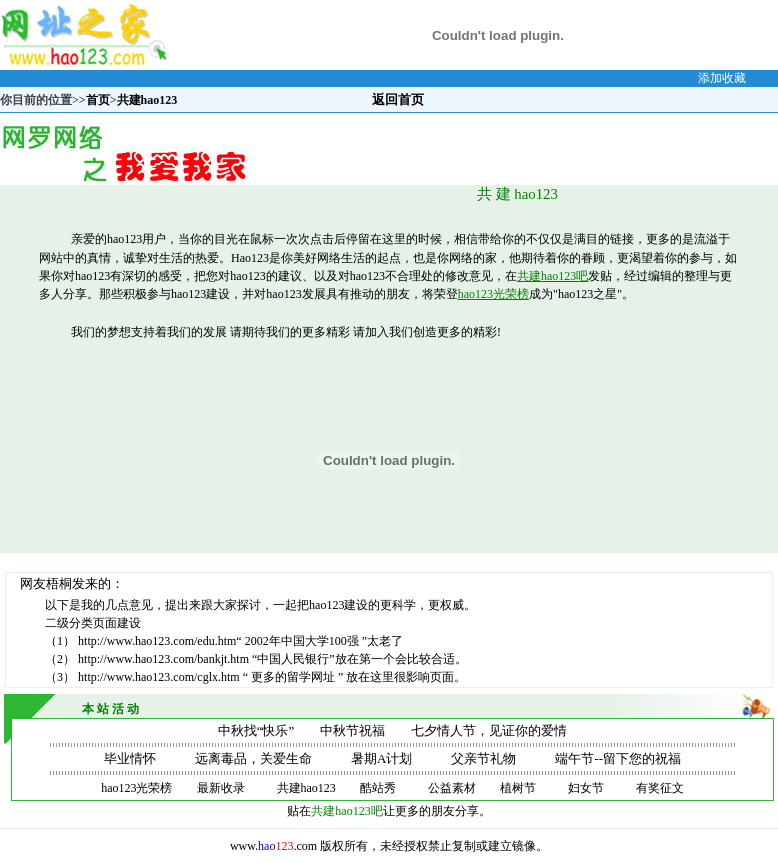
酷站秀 (378, 788)
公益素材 (452, 788)
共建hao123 (306, 788)
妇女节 (586, 788)
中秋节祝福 (352, 730)
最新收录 (221, 788)
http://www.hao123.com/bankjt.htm (165, 659)
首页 (98, 100)
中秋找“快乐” (256, 730)
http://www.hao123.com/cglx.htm (160, 677)
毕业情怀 (130, 758)
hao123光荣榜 (493, 294)
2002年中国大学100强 (303, 641)
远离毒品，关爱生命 (253, 758)
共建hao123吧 (552, 276)
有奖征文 (660, 788)
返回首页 (398, 99)
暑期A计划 (381, 758)
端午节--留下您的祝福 (618, 758)
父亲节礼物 (483, 758)
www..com (273, 846)
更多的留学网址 (294, 677)
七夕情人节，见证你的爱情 (489, 730)
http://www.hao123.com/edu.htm (157, 641)
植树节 (518, 788)
